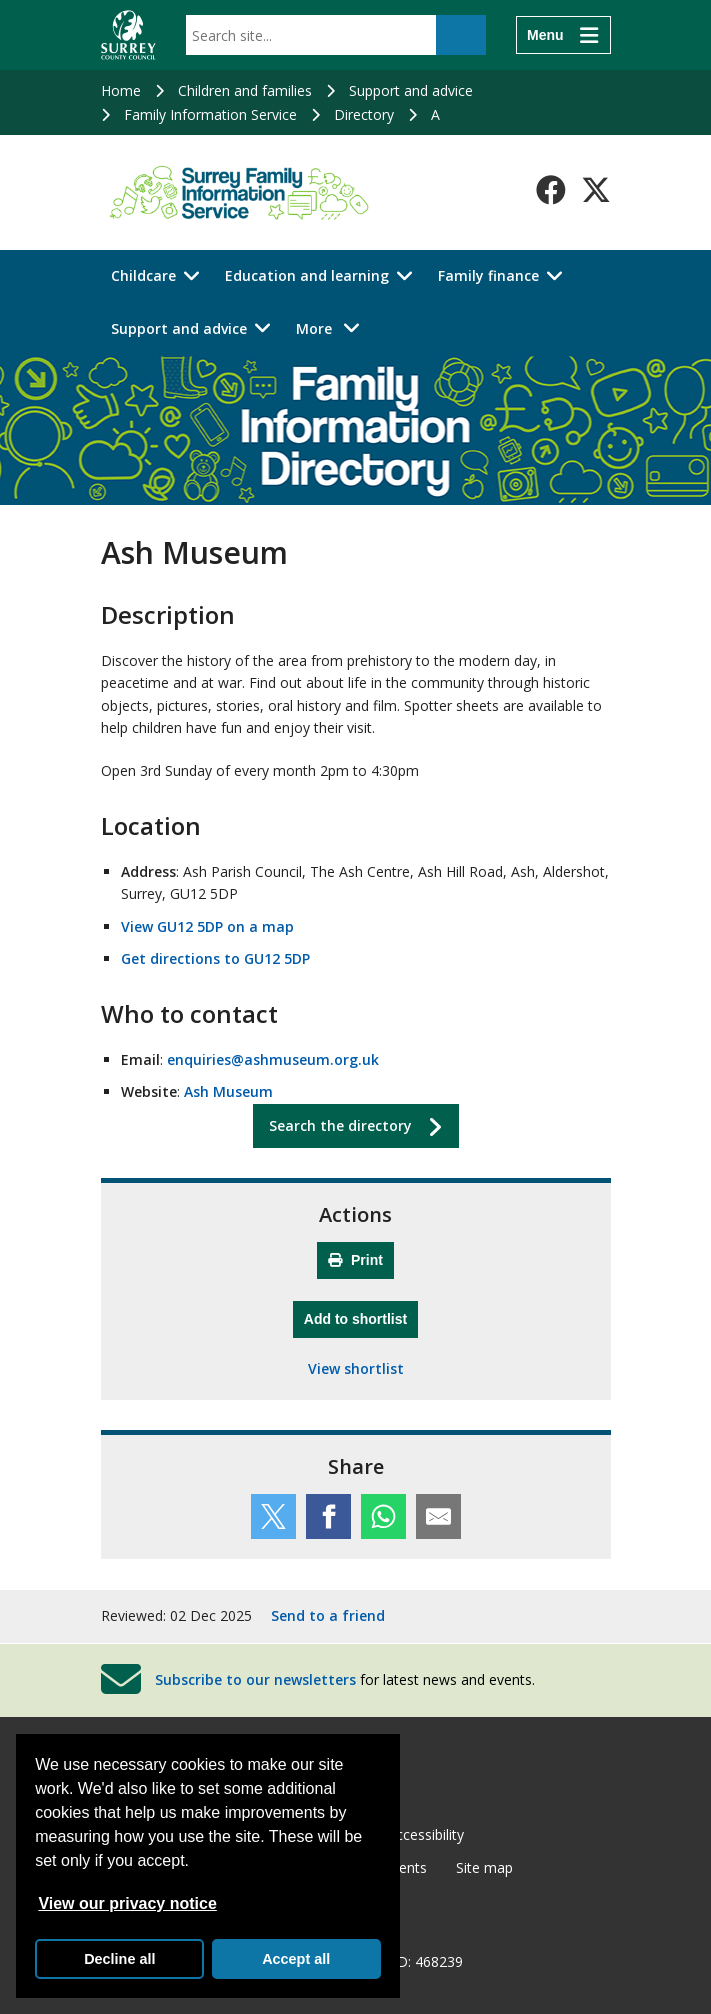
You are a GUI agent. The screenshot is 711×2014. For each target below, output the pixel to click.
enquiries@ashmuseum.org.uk (273, 1059)
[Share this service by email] (438, 1516)
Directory (364, 114)
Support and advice (411, 90)
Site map (484, 1867)
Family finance (488, 275)
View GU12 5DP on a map (207, 926)
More (333, 327)
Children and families (245, 90)
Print (355, 1260)
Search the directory (340, 1125)
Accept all (296, 1959)
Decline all (119, 1959)
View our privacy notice (127, 1903)
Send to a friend (328, 1615)
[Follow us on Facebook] (551, 190)
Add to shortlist (361, 1316)
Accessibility (425, 1834)
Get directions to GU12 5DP (215, 958)
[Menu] (563, 35)
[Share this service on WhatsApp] (383, 1516)
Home (121, 90)
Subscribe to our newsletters (255, 1679)
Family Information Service (210, 114)
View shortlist (356, 1368)
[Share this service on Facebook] (328, 1516)
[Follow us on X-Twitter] (596, 190)
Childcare (143, 275)
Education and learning (307, 275)
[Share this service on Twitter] (273, 1516)
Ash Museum (228, 1091)
